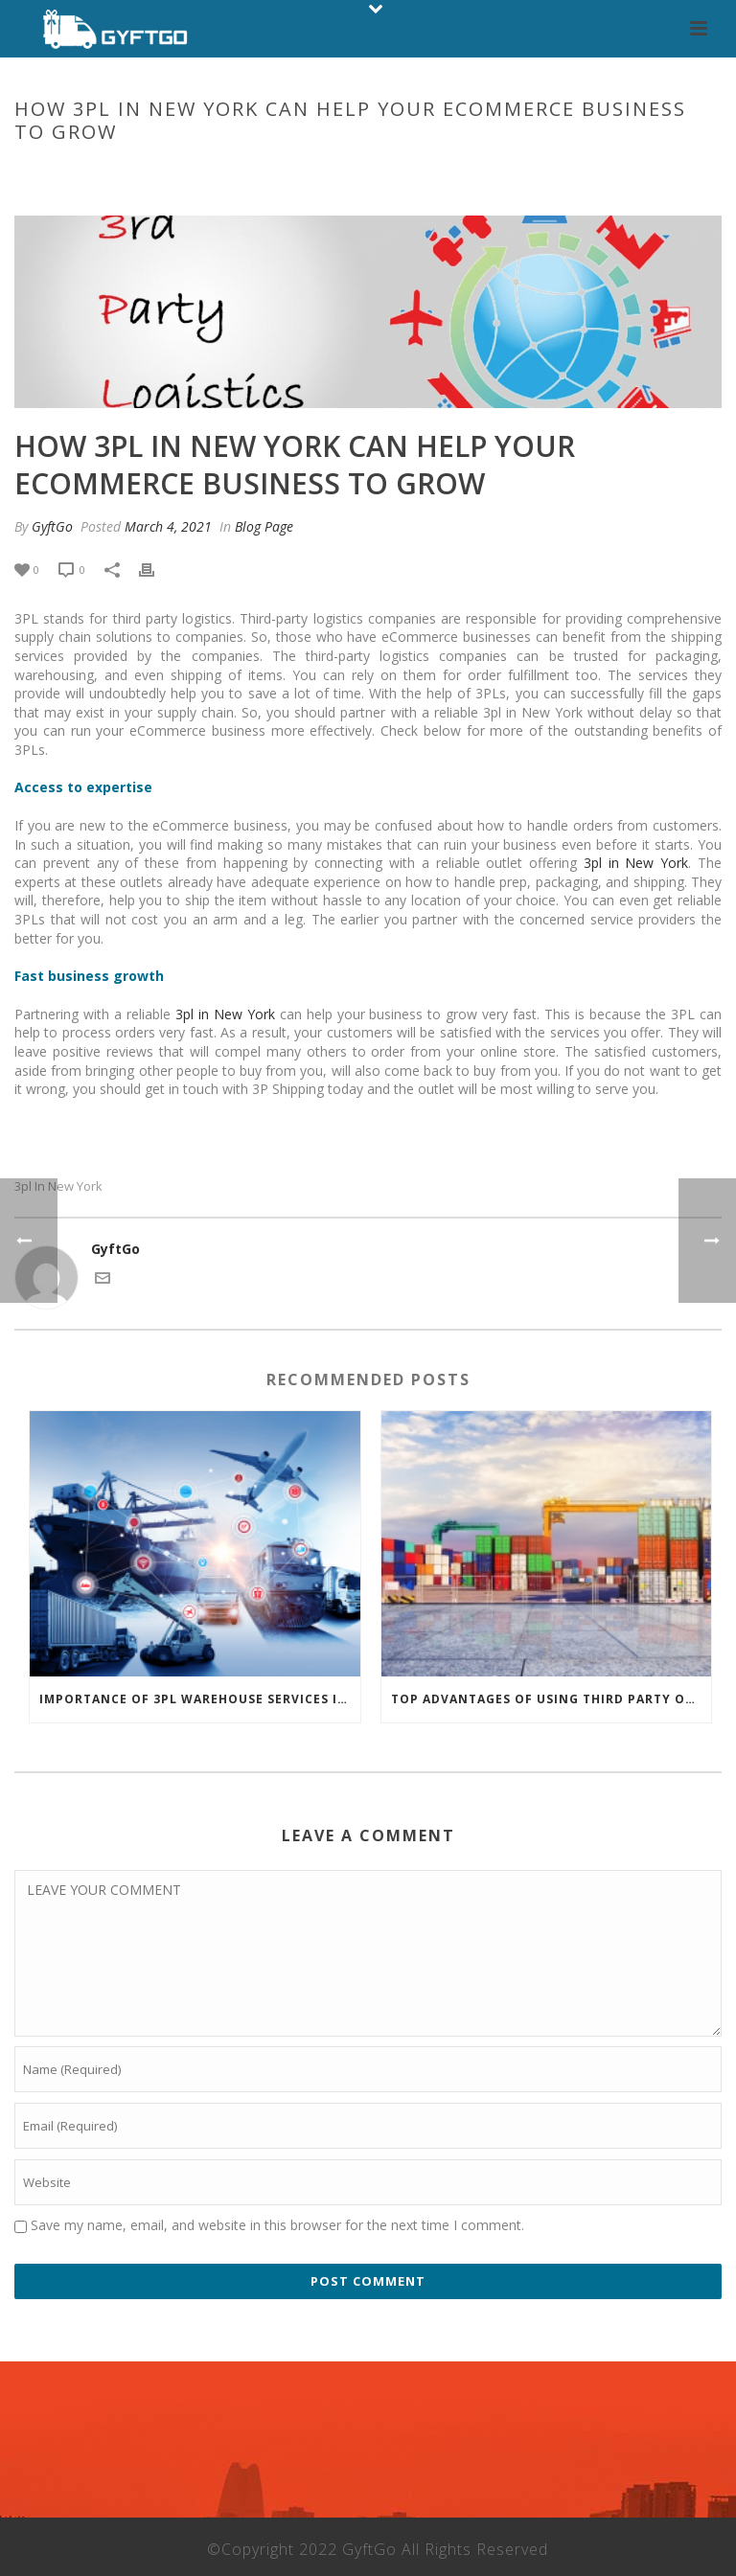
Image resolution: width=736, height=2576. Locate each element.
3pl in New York (636, 863)
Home (167, 172)
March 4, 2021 (168, 526)
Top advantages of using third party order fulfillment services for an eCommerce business (551, 1699)
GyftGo (52, 526)
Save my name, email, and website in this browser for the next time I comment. (277, 2225)
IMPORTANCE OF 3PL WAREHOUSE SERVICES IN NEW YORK (199, 1699)
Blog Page (230, 172)
